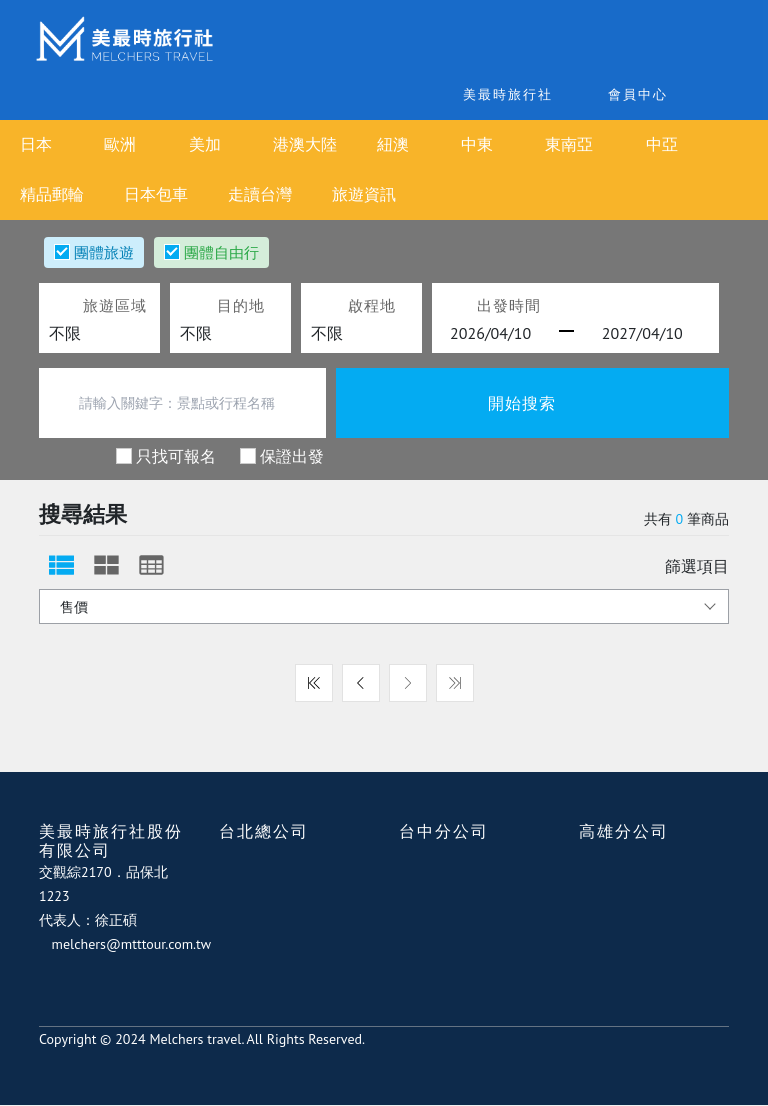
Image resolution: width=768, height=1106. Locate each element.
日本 (44, 144)
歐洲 (132, 144)
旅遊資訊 (364, 194)
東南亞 (598, 144)
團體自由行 (221, 252)
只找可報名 (176, 455)
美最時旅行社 (472, 94)
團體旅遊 (104, 252)
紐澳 (413, 144)
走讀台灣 (260, 194)
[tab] (61, 565)
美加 (221, 144)
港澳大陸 (317, 144)
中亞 (695, 144)
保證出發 (292, 455)
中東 (502, 144)
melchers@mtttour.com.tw (136, 944)
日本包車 (156, 194)
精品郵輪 (52, 194)
